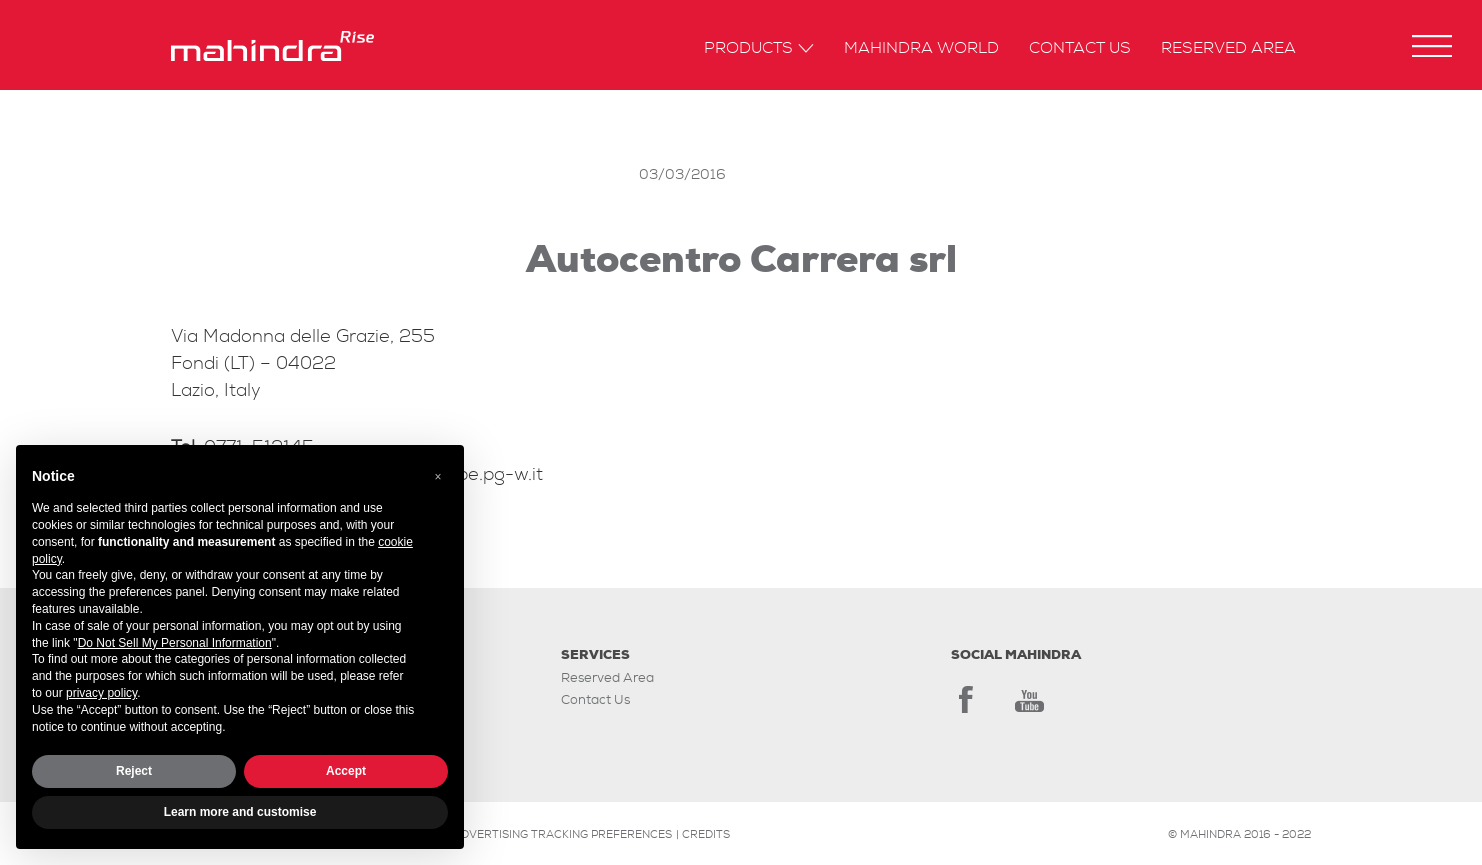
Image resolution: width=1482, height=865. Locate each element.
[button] (1432, 46)
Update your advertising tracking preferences (522, 834)
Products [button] (759, 49)
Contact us (1080, 49)
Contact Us (595, 699)
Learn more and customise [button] (240, 812)
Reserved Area (1228, 49)
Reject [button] (134, 771)
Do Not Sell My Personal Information (175, 643)
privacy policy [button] (101, 693)
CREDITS (706, 834)
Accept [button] (346, 771)
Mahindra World (921, 49)
